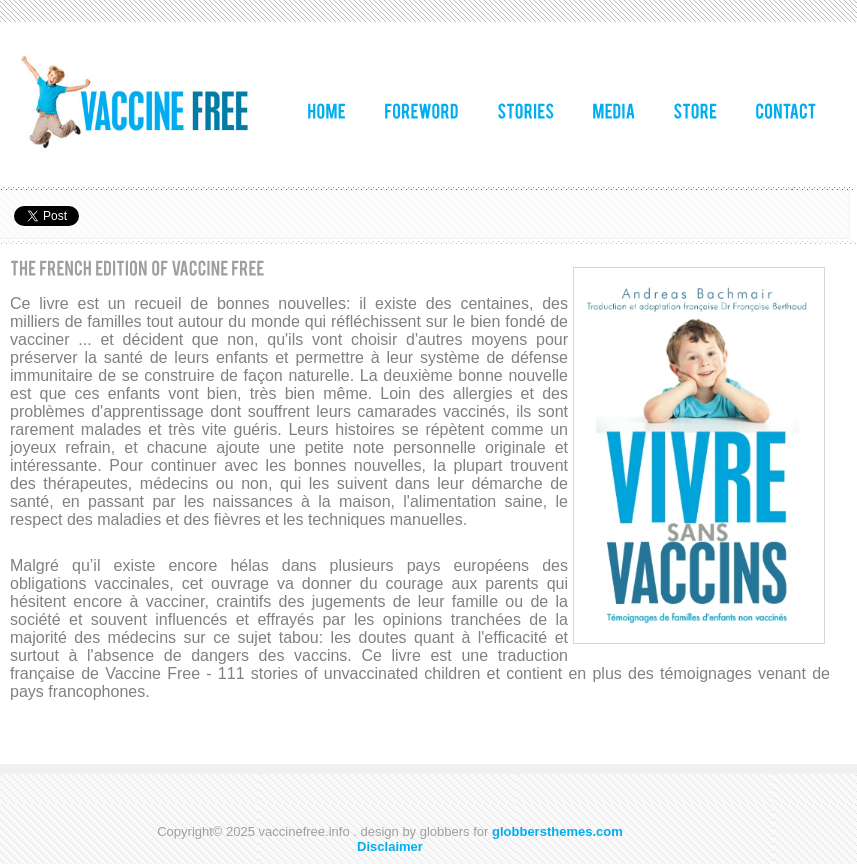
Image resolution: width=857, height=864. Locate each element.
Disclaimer (390, 846)
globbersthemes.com (557, 831)
